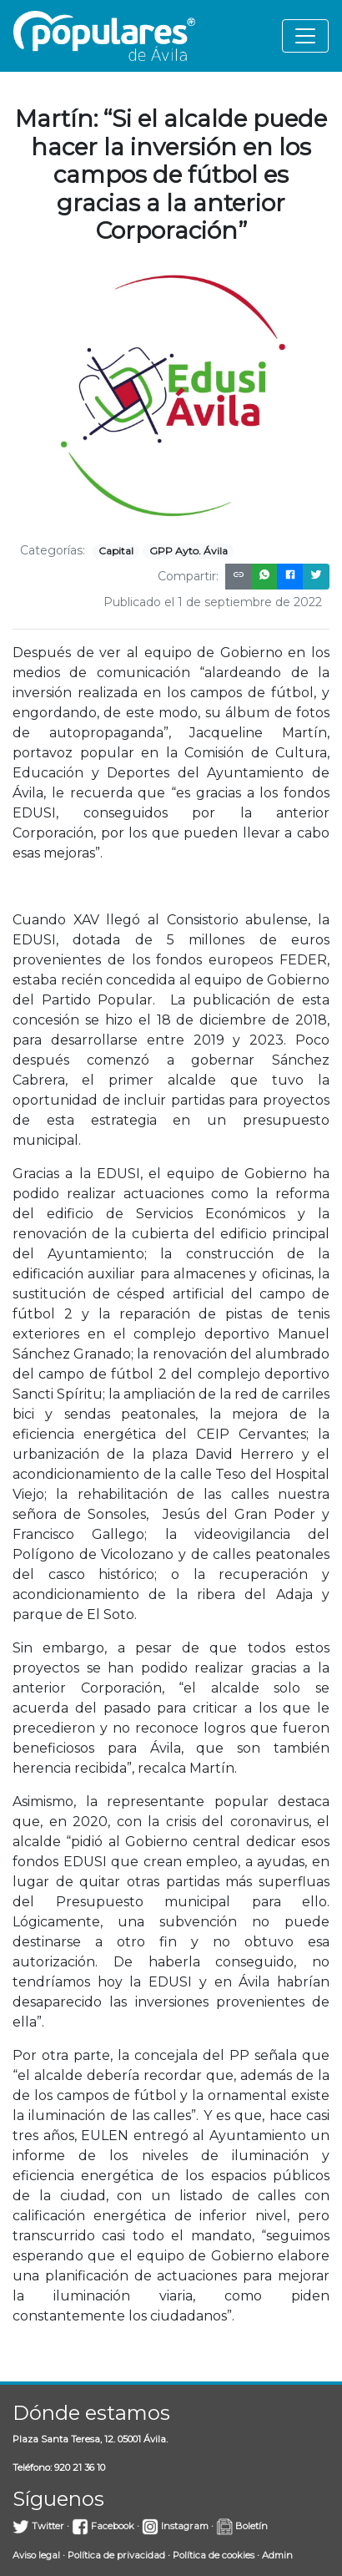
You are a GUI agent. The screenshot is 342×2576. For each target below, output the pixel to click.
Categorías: (52, 550)
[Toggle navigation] (305, 36)
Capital (115, 550)
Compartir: (188, 576)
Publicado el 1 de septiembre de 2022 (212, 602)
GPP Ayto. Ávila (188, 550)
